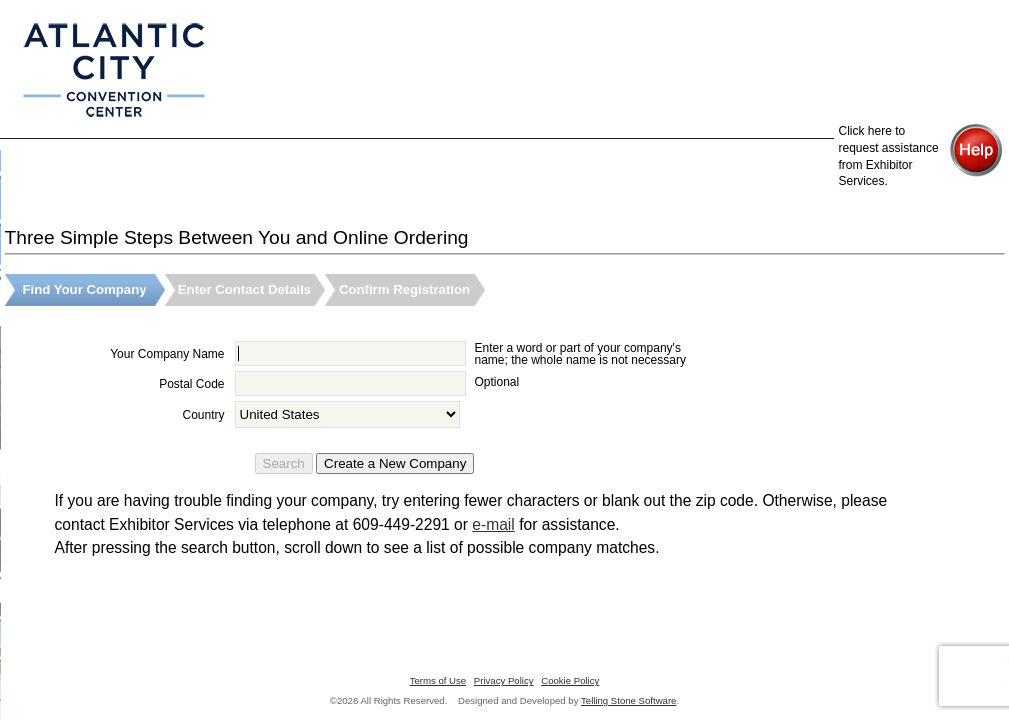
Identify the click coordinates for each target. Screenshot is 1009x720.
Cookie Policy (570, 680)
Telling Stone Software (628, 700)
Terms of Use (438, 680)
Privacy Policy (504, 680)
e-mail (493, 524)
